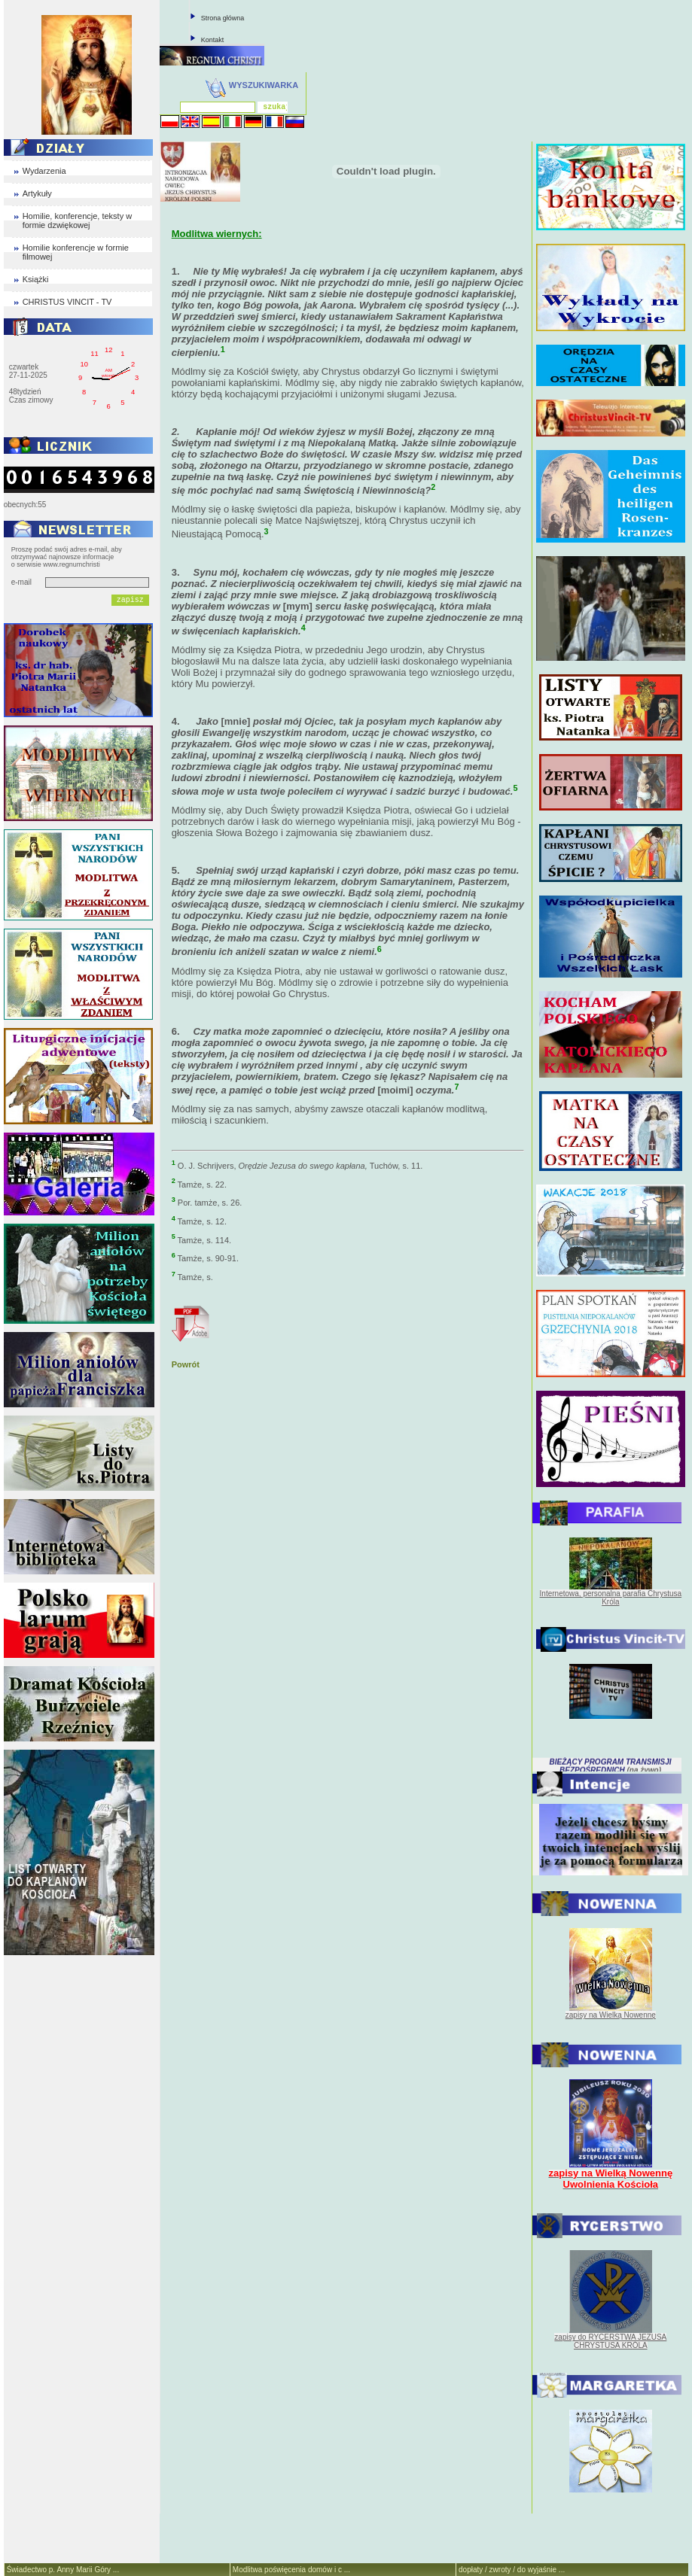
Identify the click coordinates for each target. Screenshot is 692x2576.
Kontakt (212, 40)
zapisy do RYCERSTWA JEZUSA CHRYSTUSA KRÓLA (610, 2341)
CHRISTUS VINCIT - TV (67, 301)
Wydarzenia (44, 170)
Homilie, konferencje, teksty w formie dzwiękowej (78, 220)
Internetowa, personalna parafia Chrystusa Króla (610, 1597)
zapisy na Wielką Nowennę (610, 2015)
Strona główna (223, 18)
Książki (36, 279)
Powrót (186, 1364)
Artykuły (37, 193)
